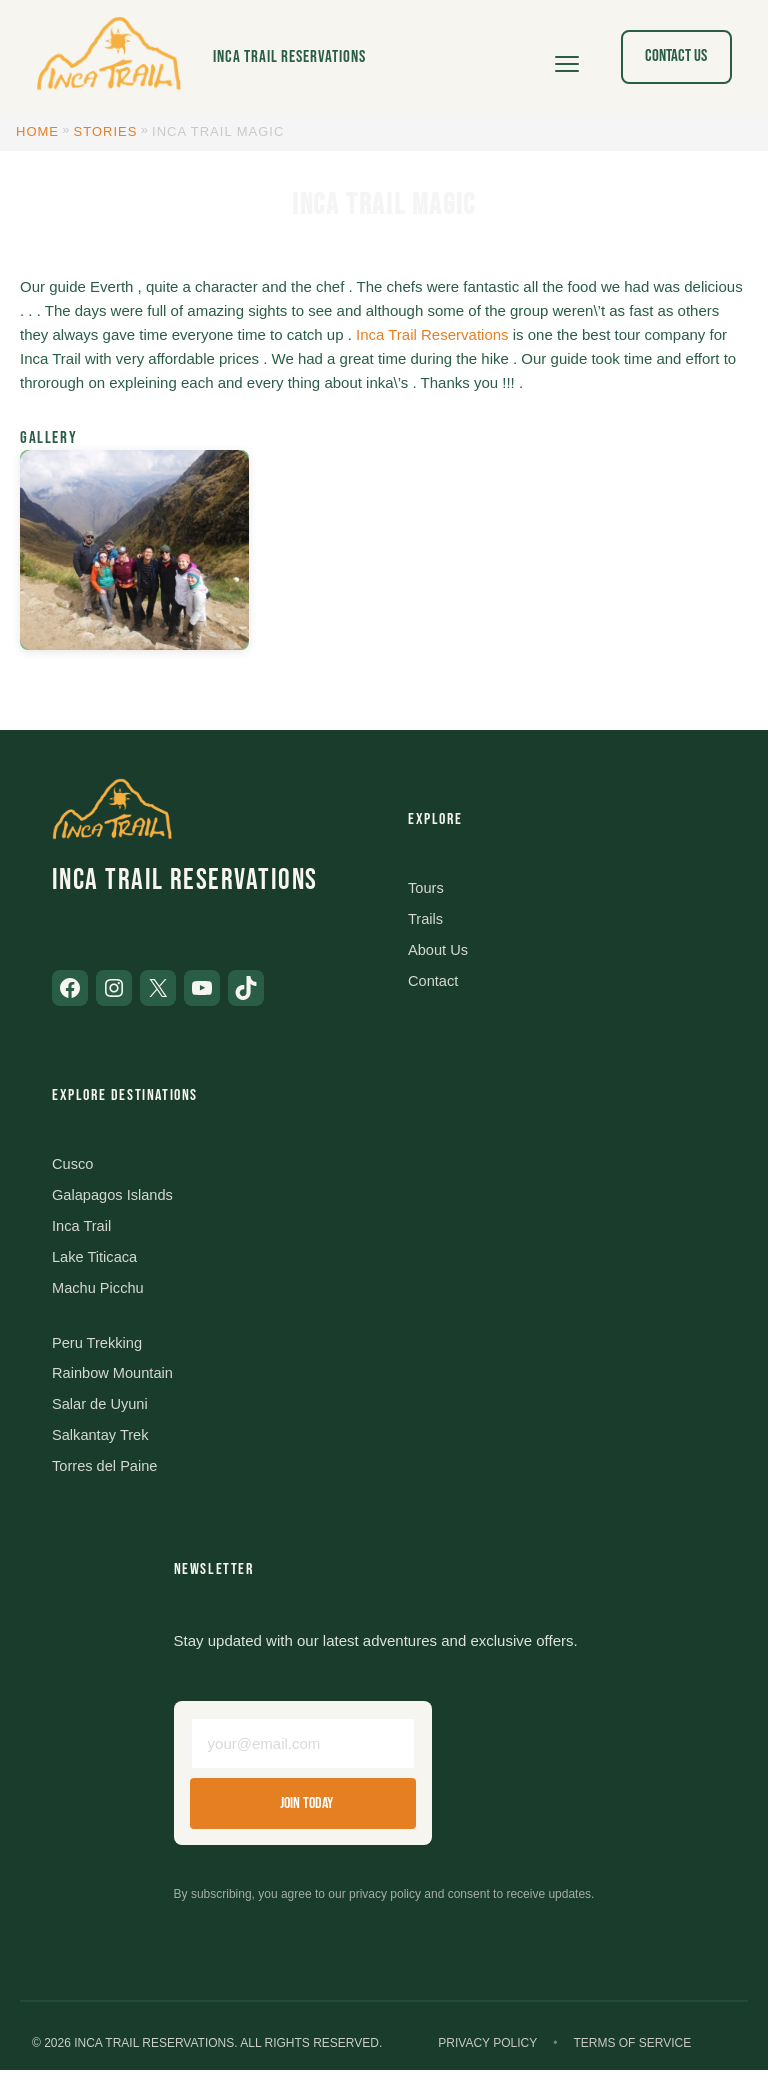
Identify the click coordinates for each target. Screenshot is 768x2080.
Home (37, 131)
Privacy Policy (487, 2054)
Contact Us (676, 56)
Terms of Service (632, 2054)
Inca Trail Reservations (289, 57)
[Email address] (303, 1753)
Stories (106, 131)
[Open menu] (567, 57)
